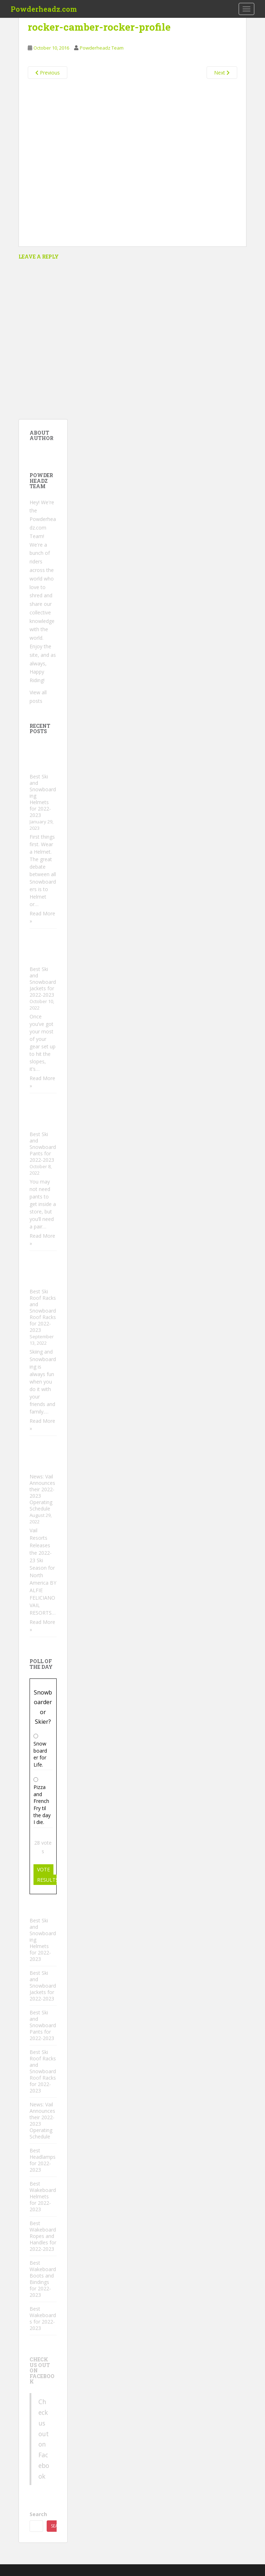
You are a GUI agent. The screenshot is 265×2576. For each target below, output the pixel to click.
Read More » (42, 917)
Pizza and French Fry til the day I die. (42, 1804)
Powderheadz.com (44, 9)
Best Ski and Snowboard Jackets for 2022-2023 (43, 982)
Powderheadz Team (102, 48)
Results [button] (47, 1879)
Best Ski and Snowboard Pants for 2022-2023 (43, 1147)
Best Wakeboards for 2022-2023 (43, 2318)
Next (222, 72)
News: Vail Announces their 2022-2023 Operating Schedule (42, 1492)
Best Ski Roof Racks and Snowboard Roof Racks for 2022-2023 (43, 1310)
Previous (47, 72)
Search (38, 2514)
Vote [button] (43, 1869)
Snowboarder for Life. (40, 1754)
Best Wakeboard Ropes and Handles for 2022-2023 (43, 2236)
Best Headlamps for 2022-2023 (43, 2160)
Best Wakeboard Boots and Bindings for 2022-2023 (43, 2278)
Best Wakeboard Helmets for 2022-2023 (43, 2196)
